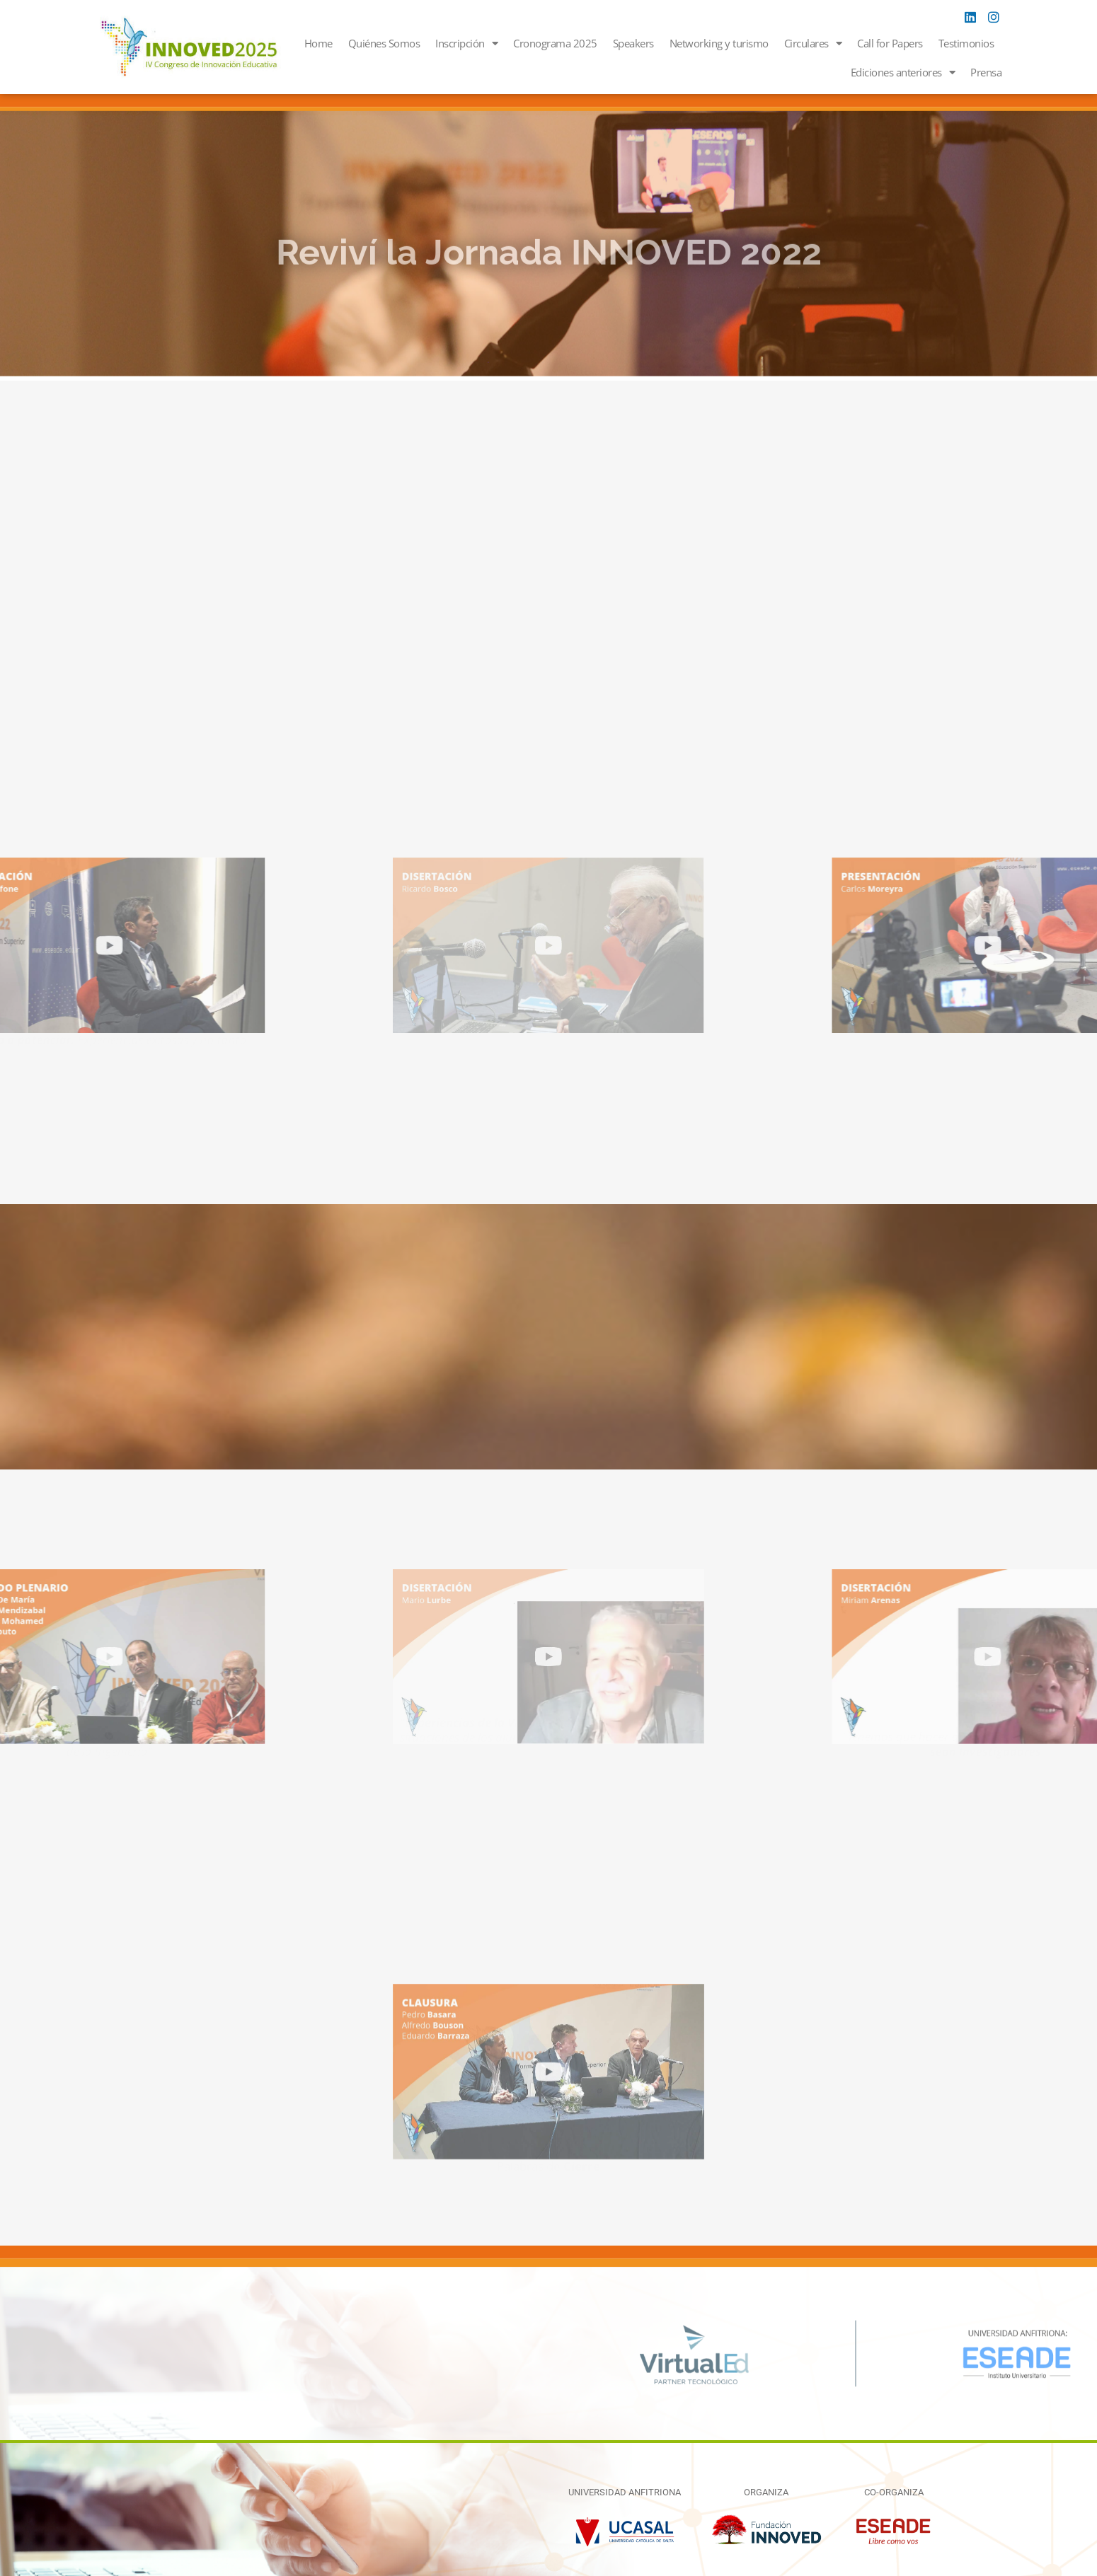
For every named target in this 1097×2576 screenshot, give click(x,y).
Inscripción (466, 43)
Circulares (813, 43)
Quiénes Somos (384, 43)
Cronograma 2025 (555, 43)
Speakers (633, 43)
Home (318, 43)
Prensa (985, 72)
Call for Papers (890, 43)
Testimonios (966, 43)
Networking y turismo (719, 43)
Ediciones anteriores (903, 72)
